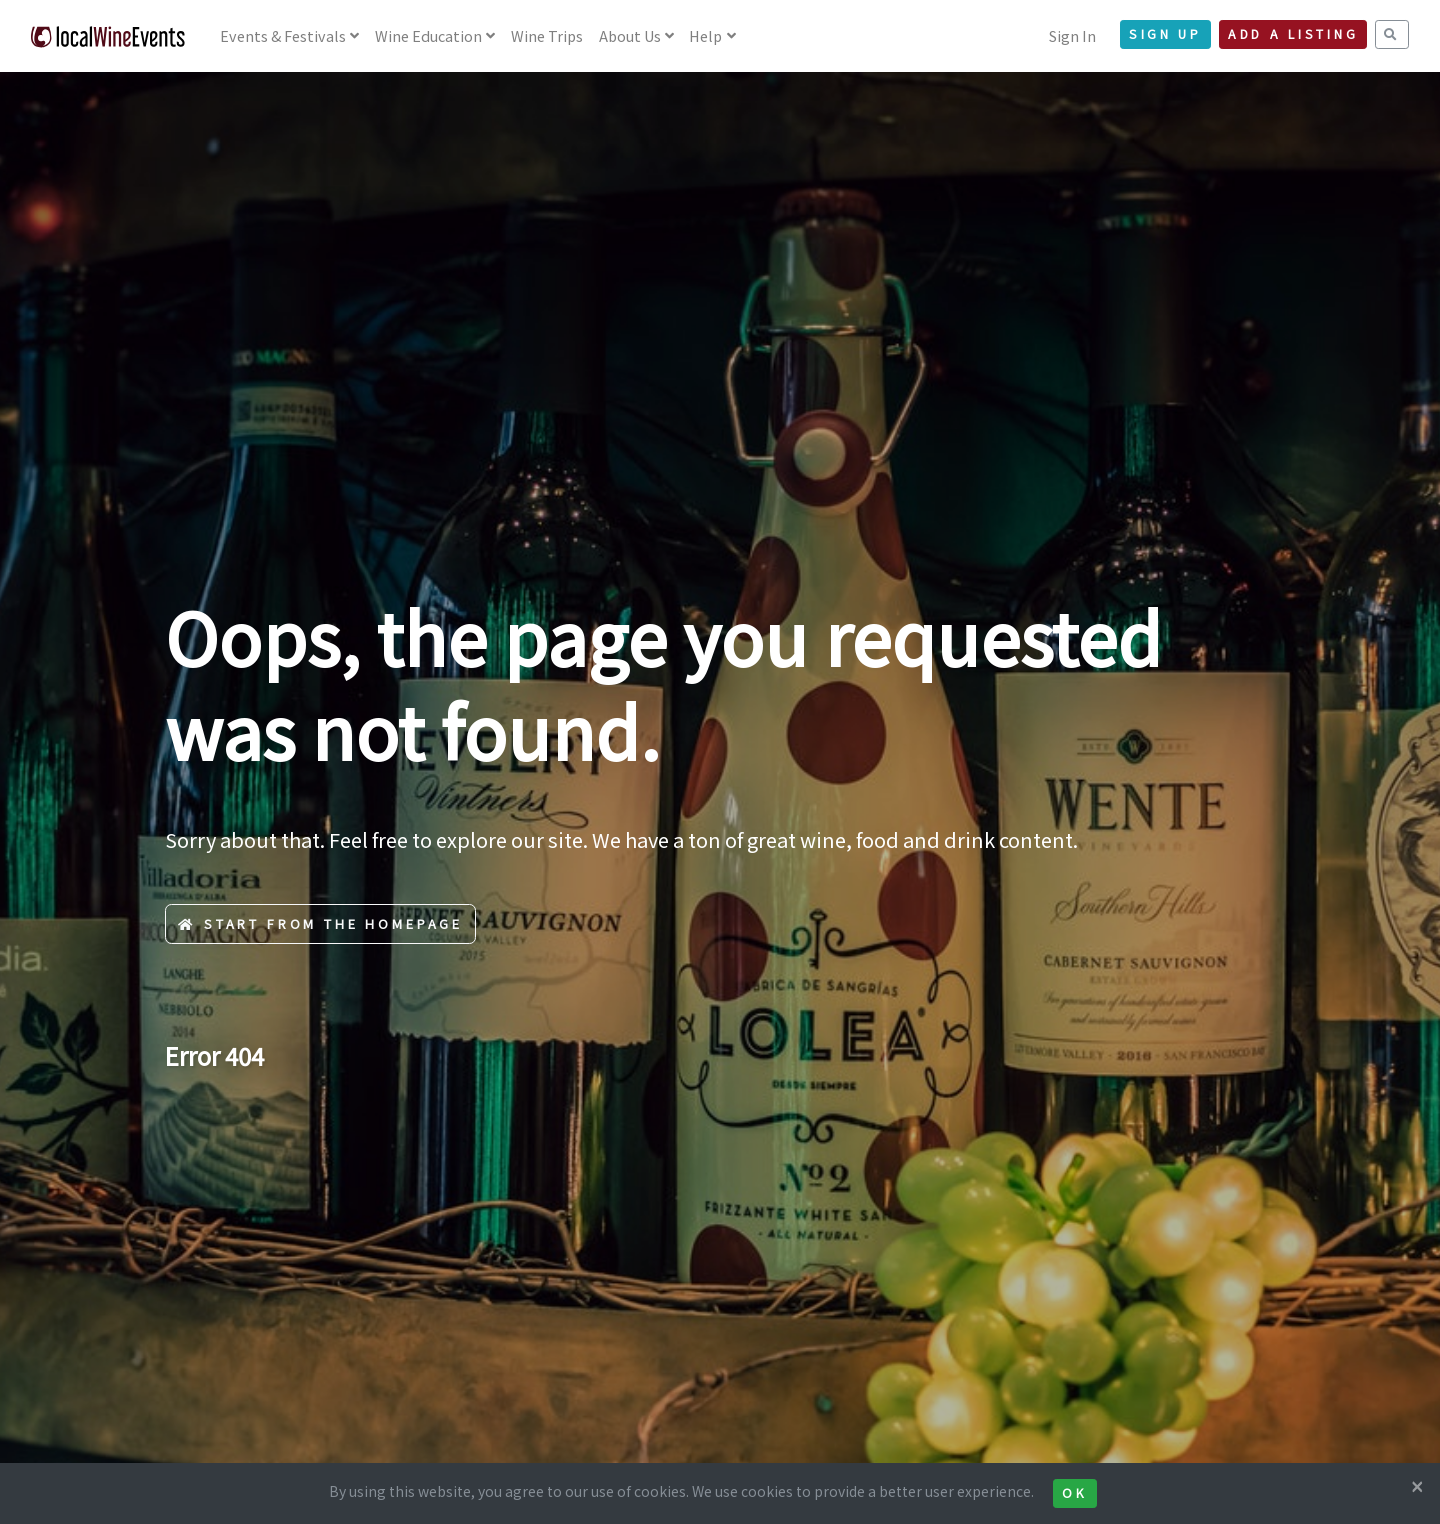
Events (283, 35)
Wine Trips (547, 35)
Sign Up (1165, 34)
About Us (630, 35)
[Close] (1417, 1486)
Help (705, 35)
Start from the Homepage (320, 923)
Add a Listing (1293, 34)
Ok (1074, 1493)
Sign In (1072, 35)
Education (428, 35)
